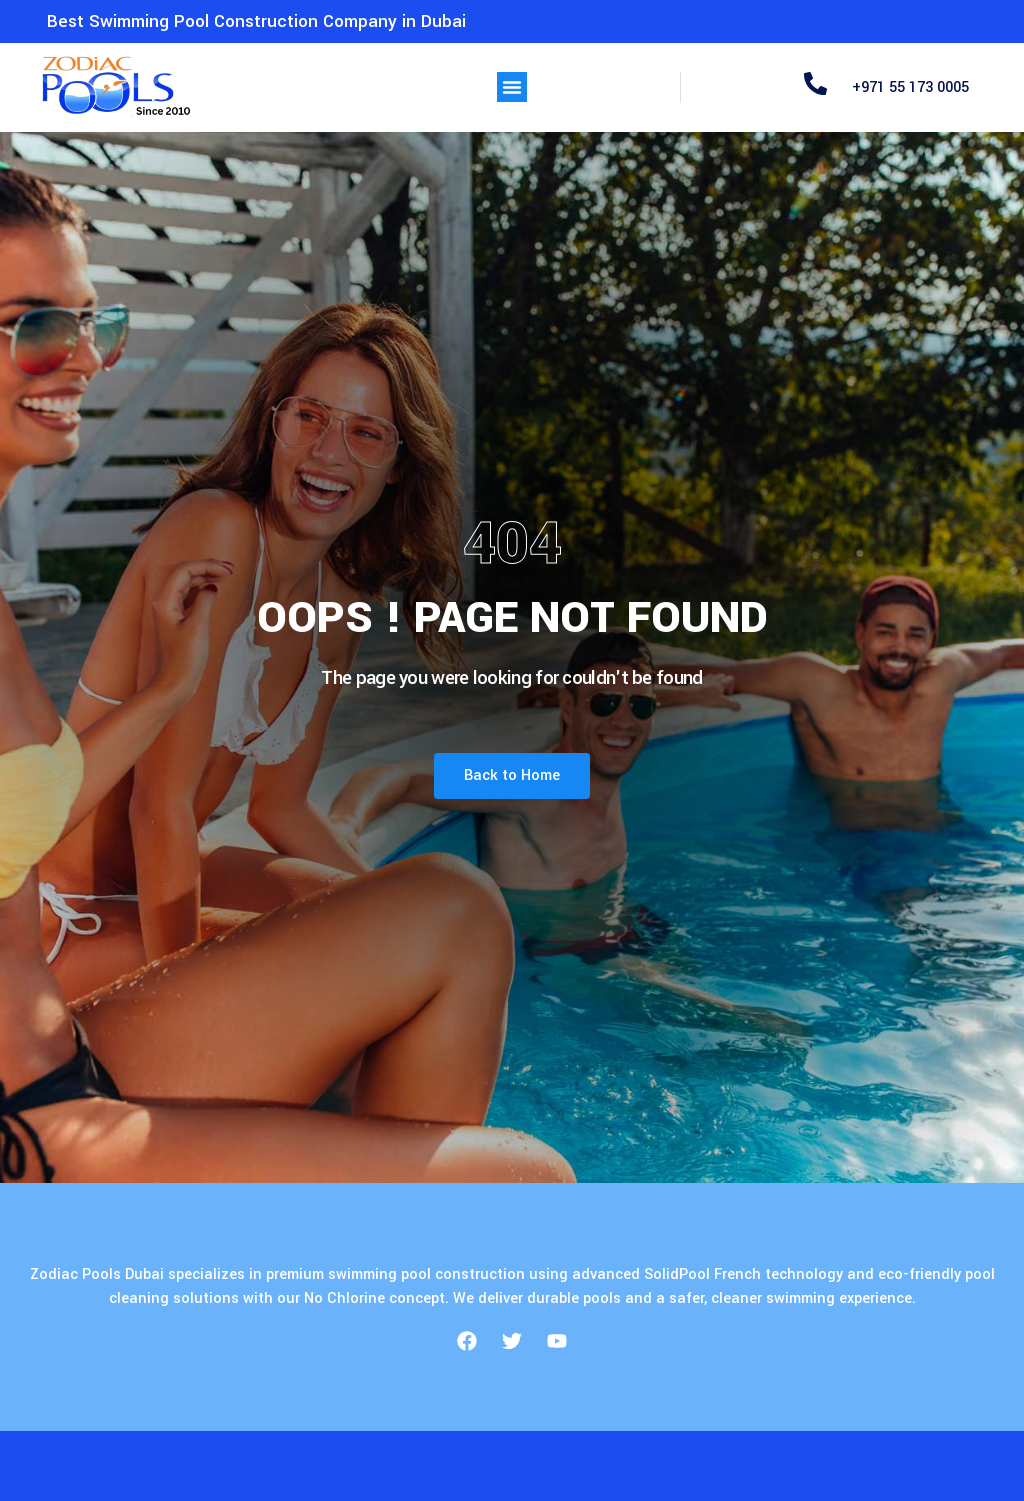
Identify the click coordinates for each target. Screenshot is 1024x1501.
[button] (512, 87)
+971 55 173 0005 (910, 87)
